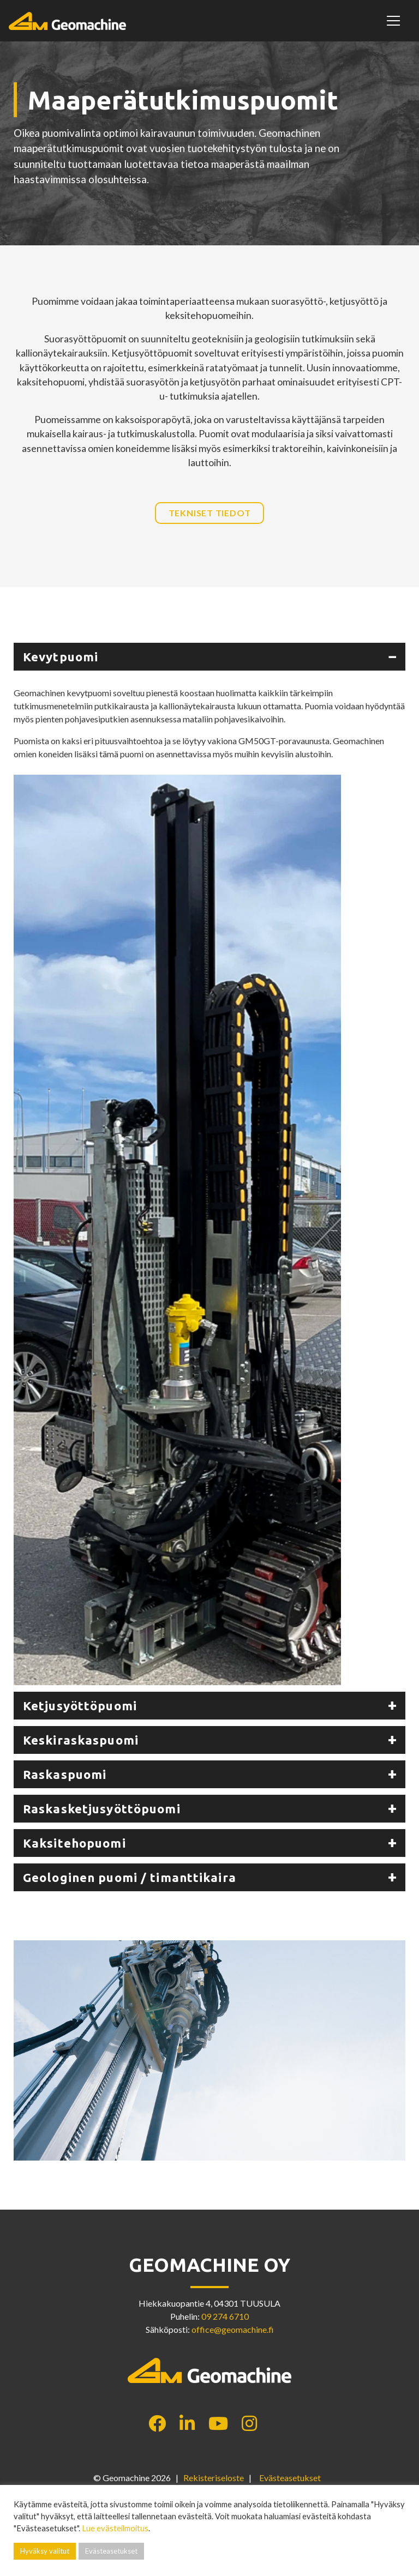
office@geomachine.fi (232, 2329)
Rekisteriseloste (213, 2477)
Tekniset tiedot (210, 513)
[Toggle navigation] (395, 21)
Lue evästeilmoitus (115, 2528)
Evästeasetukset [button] (290, 2478)
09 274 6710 (225, 2316)
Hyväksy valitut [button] (44, 2551)
